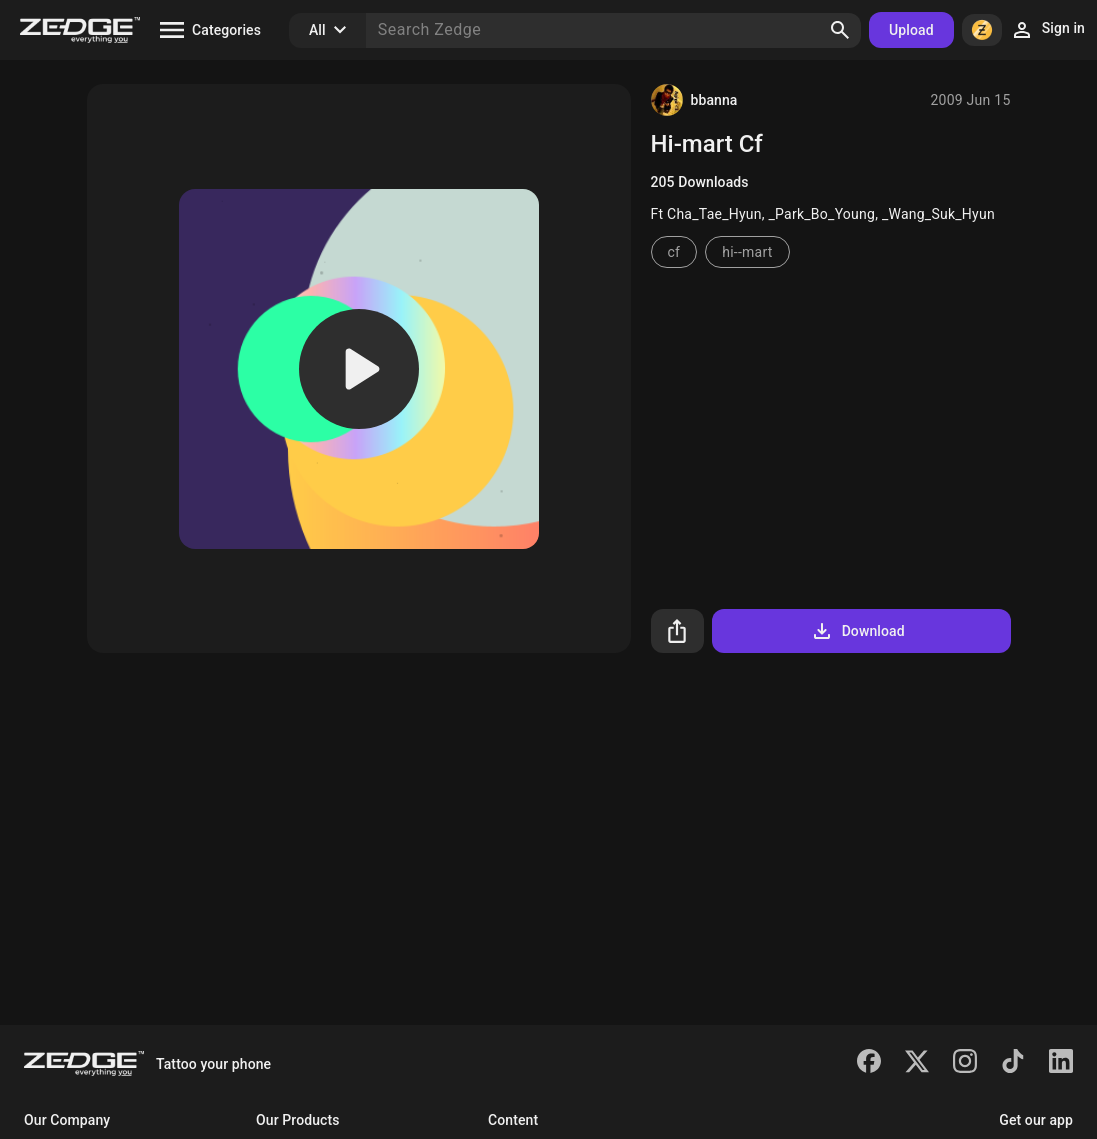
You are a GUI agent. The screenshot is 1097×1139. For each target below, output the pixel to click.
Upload (911, 30)
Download (857, 631)
